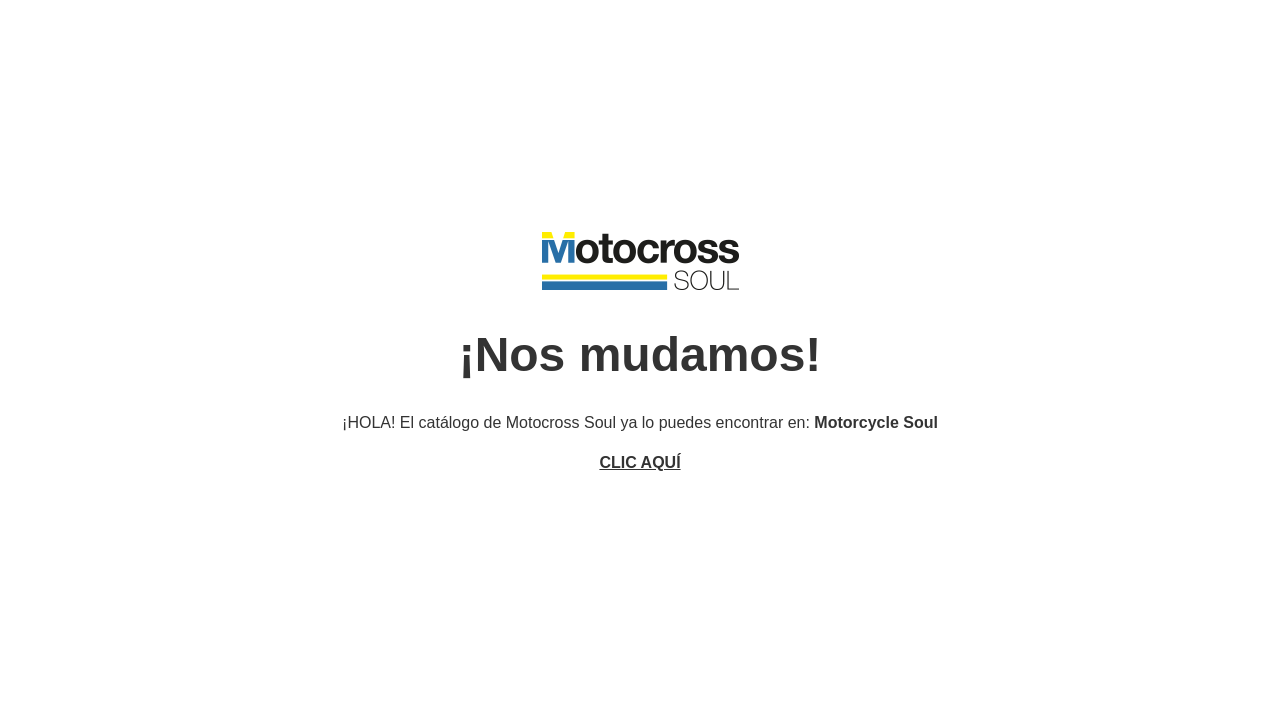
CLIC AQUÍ (639, 462)
